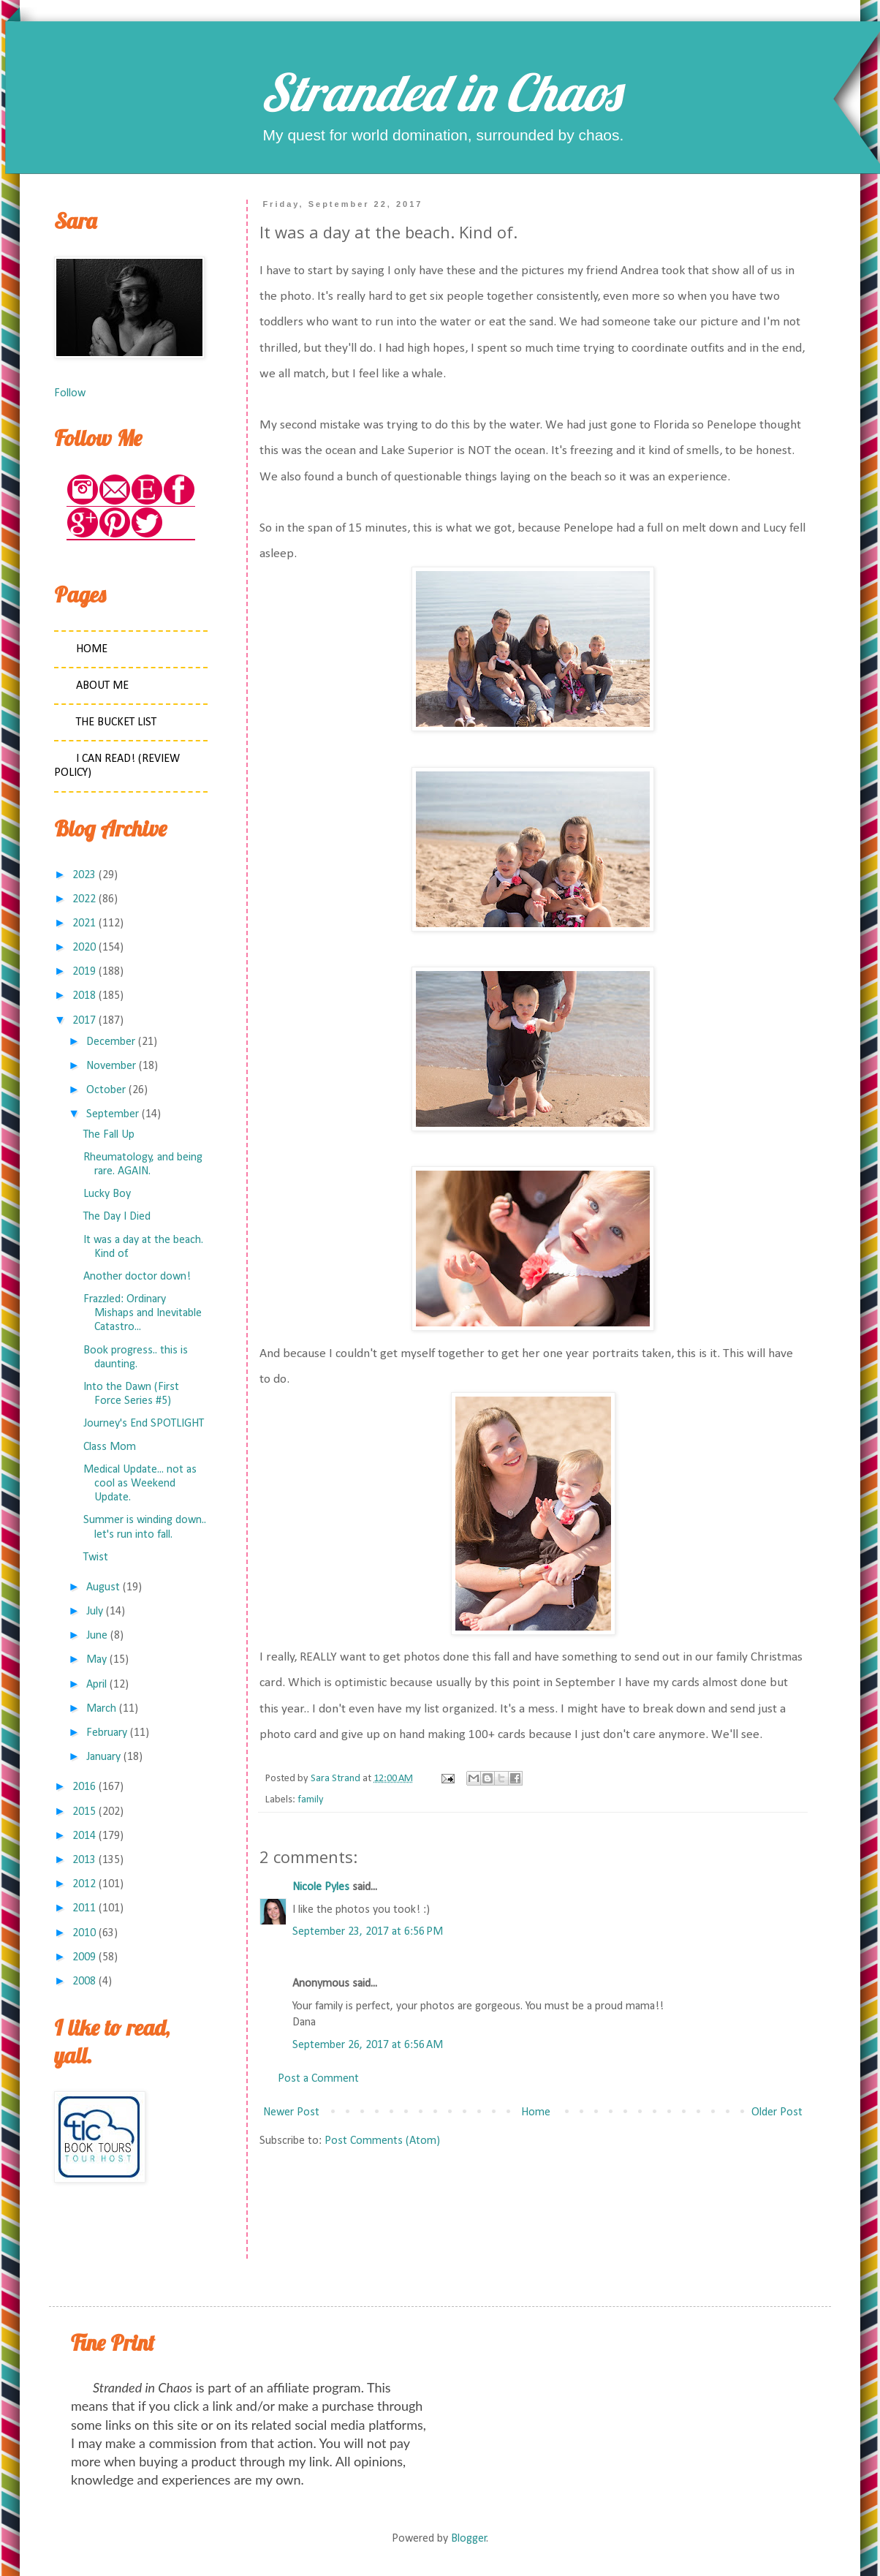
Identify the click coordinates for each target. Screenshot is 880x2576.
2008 (84, 1981)
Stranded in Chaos (440, 92)
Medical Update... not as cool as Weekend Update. (140, 1483)
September (112, 1114)
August (103, 1587)
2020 (84, 947)
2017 (84, 1021)
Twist (95, 1557)
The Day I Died (117, 1217)
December (110, 1042)
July (94, 1611)
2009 (84, 1957)
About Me (102, 686)
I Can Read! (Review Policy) (117, 766)
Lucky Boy (107, 1194)
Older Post (777, 2112)
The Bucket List (116, 722)
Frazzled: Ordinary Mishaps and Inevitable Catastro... (142, 1313)
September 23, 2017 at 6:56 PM (367, 1932)
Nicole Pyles (320, 1887)
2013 (84, 1860)
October (106, 1090)
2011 (84, 1908)
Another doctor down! (137, 1277)
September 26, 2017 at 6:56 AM (367, 2045)
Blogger (469, 2539)
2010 (84, 1933)
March (101, 1709)
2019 (84, 972)
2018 (84, 996)
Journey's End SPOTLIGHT (143, 1423)
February (106, 1733)
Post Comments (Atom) (382, 2141)
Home (535, 2112)
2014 (84, 1836)
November (111, 1066)
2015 (84, 1812)
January (103, 1757)
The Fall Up (108, 1135)
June (96, 1636)
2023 (84, 875)
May (96, 1660)
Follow (70, 393)
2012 (84, 1884)
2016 (84, 1787)
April (96, 1685)
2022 (84, 899)
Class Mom (109, 1447)
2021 (84, 923)
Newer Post (291, 2112)
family (310, 1799)
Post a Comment (318, 2079)
